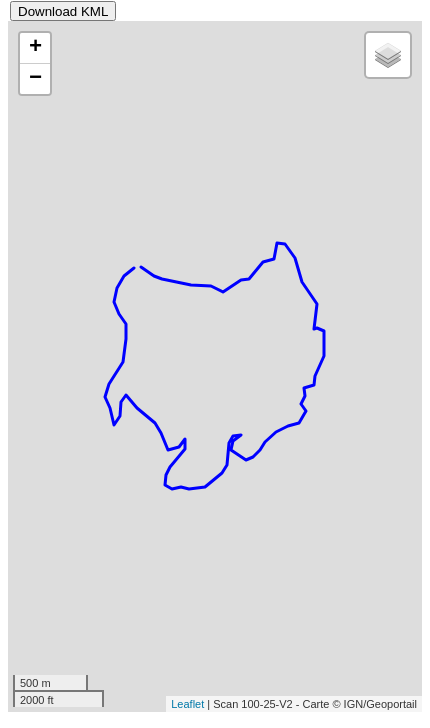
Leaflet (187, 704)
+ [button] (35, 48)
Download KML (63, 11)
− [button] (35, 79)
